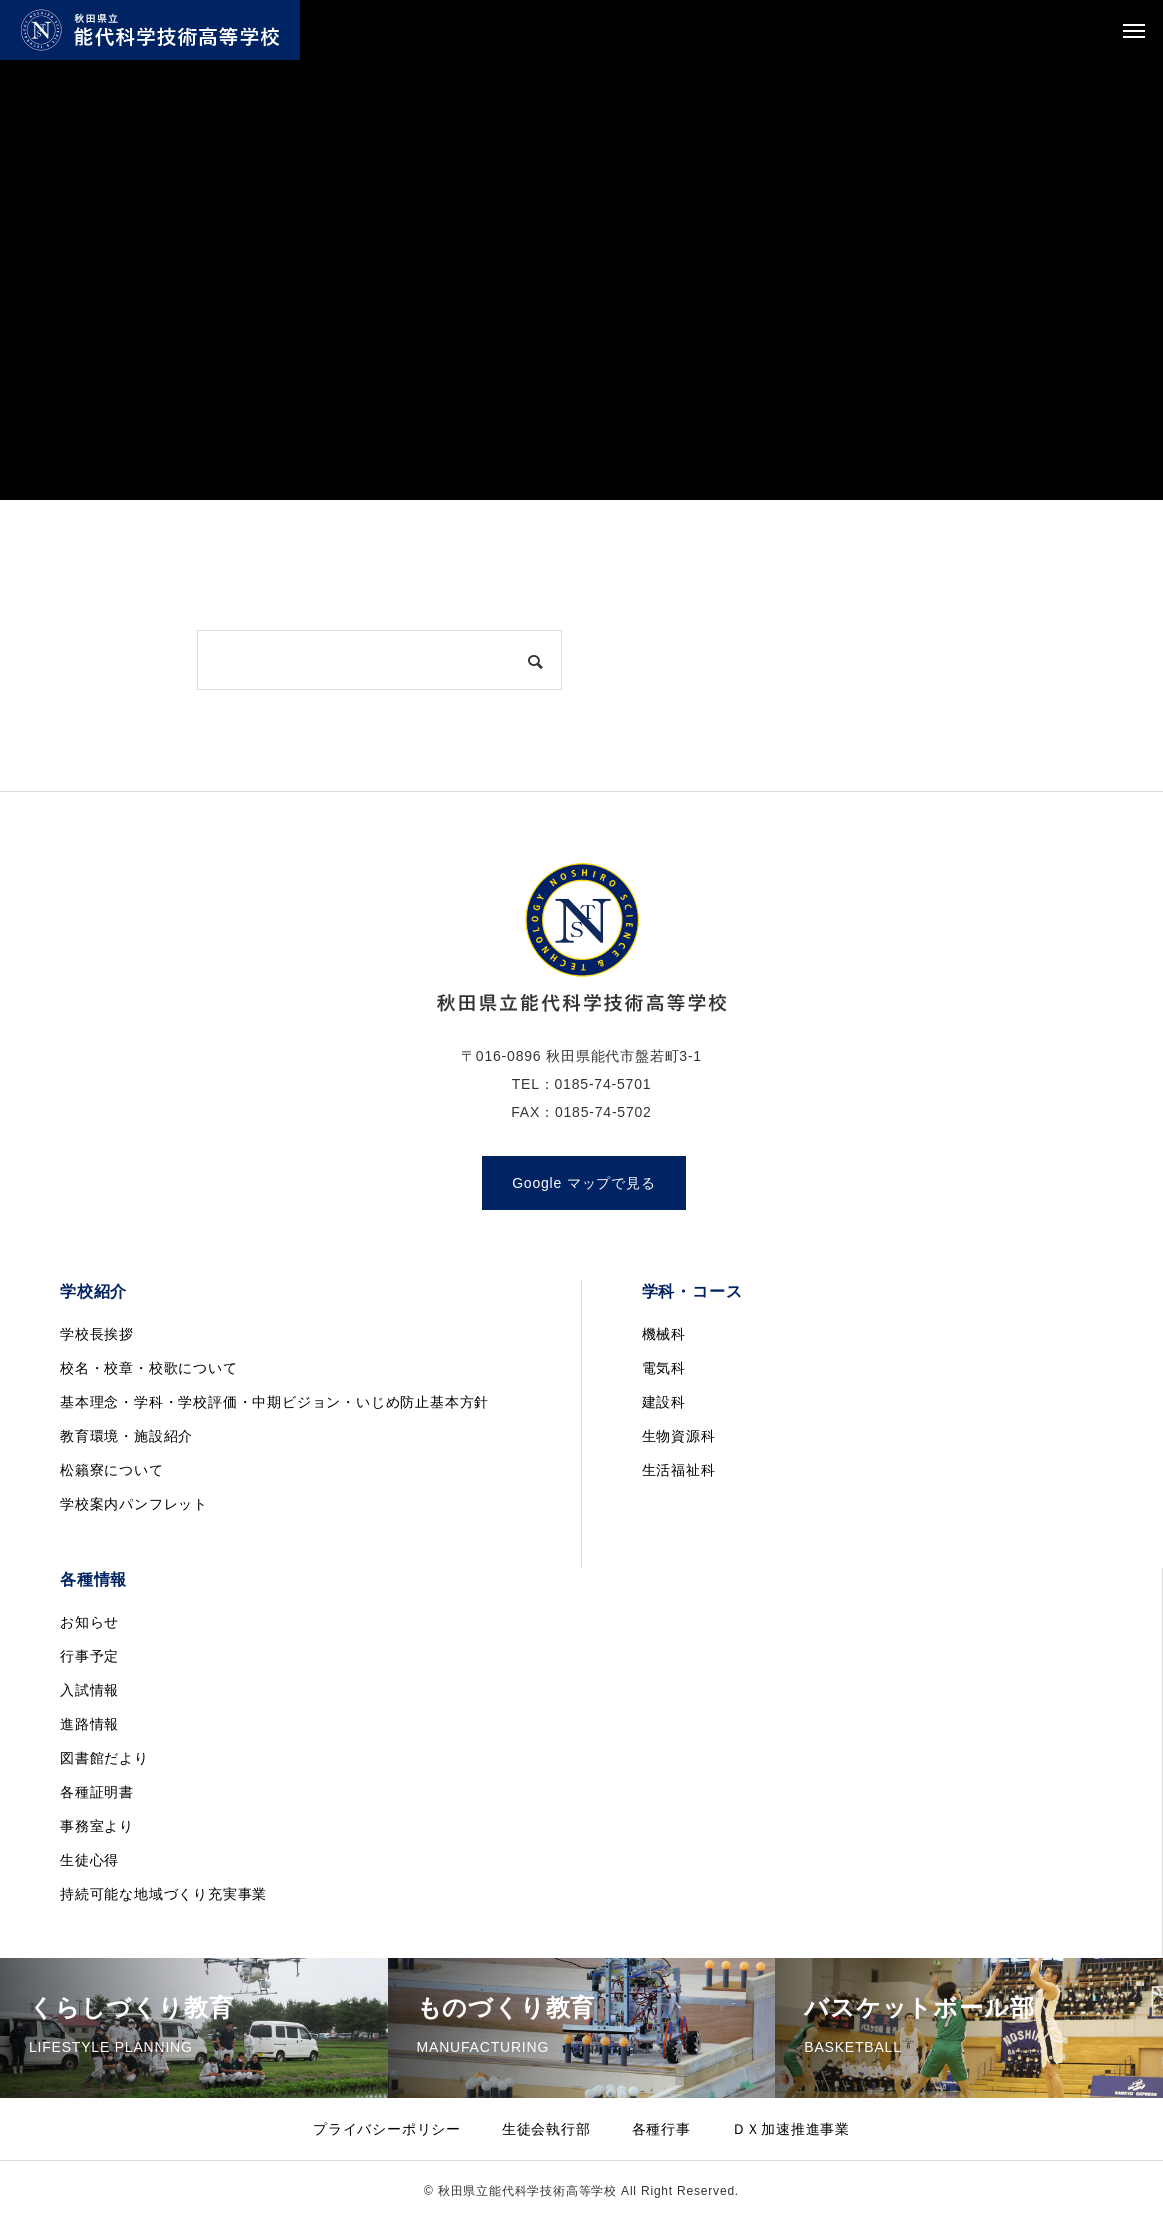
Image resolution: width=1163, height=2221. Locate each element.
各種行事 (661, 2129)
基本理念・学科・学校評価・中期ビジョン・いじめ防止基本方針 (274, 1402)
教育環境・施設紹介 (126, 1436)
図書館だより (104, 1758)
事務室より (97, 1826)
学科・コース (692, 1291)
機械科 (664, 1334)
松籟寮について (112, 1470)
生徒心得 (89, 1860)
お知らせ (89, 1622)
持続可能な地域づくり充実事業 (163, 1894)
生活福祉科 (679, 1470)
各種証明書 (97, 1792)
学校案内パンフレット (134, 1504)
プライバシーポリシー (387, 2129)
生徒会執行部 (546, 2129)
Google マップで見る (583, 1183)
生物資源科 (679, 1436)
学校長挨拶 (97, 1334)
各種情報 (93, 1579)
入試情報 (89, 1690)
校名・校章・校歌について (149, 1368)
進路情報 (89, 1724)
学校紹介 (93, 1291)
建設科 (664, 1402)
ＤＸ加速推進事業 (791, 2129)
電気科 (664, 1368)
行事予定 (89, 1656)
